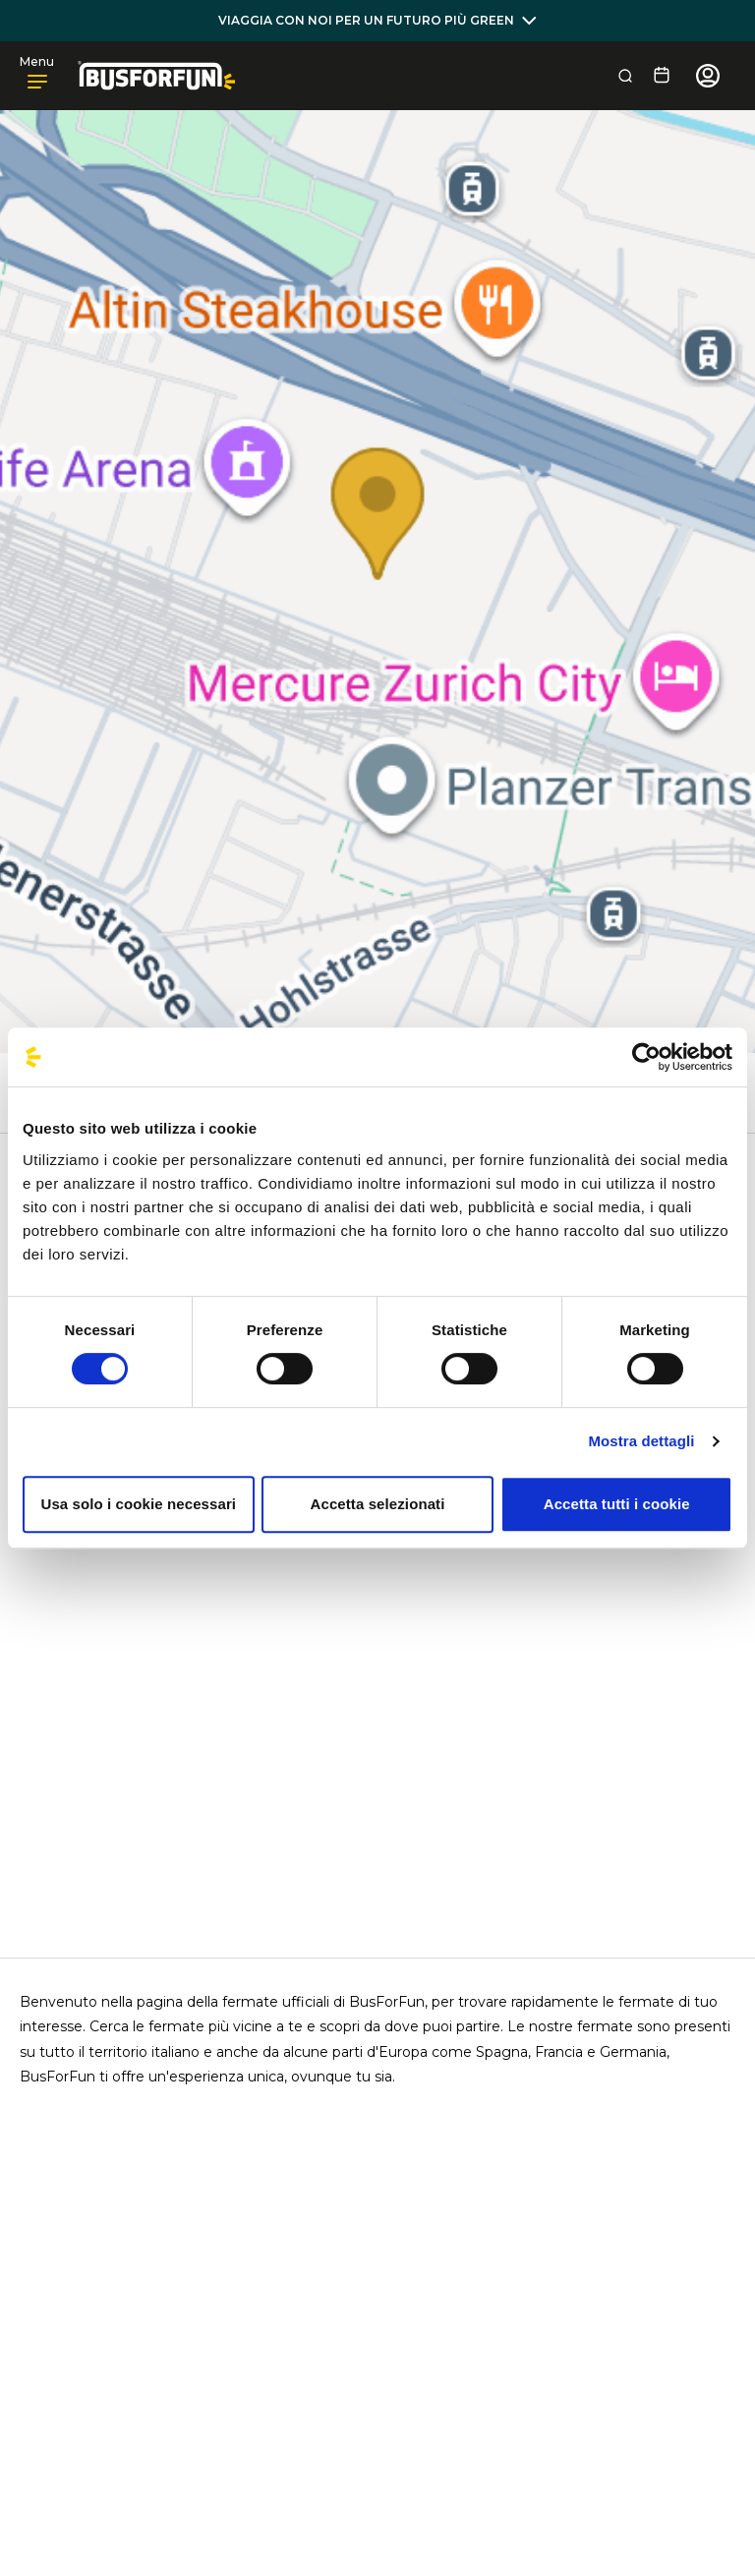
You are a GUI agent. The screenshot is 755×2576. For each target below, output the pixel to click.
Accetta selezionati (378, 1503)
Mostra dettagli (641, 1441)
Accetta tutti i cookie (617, 1503)
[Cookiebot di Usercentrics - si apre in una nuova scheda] (646, 1057)
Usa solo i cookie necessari (139, 1503)
